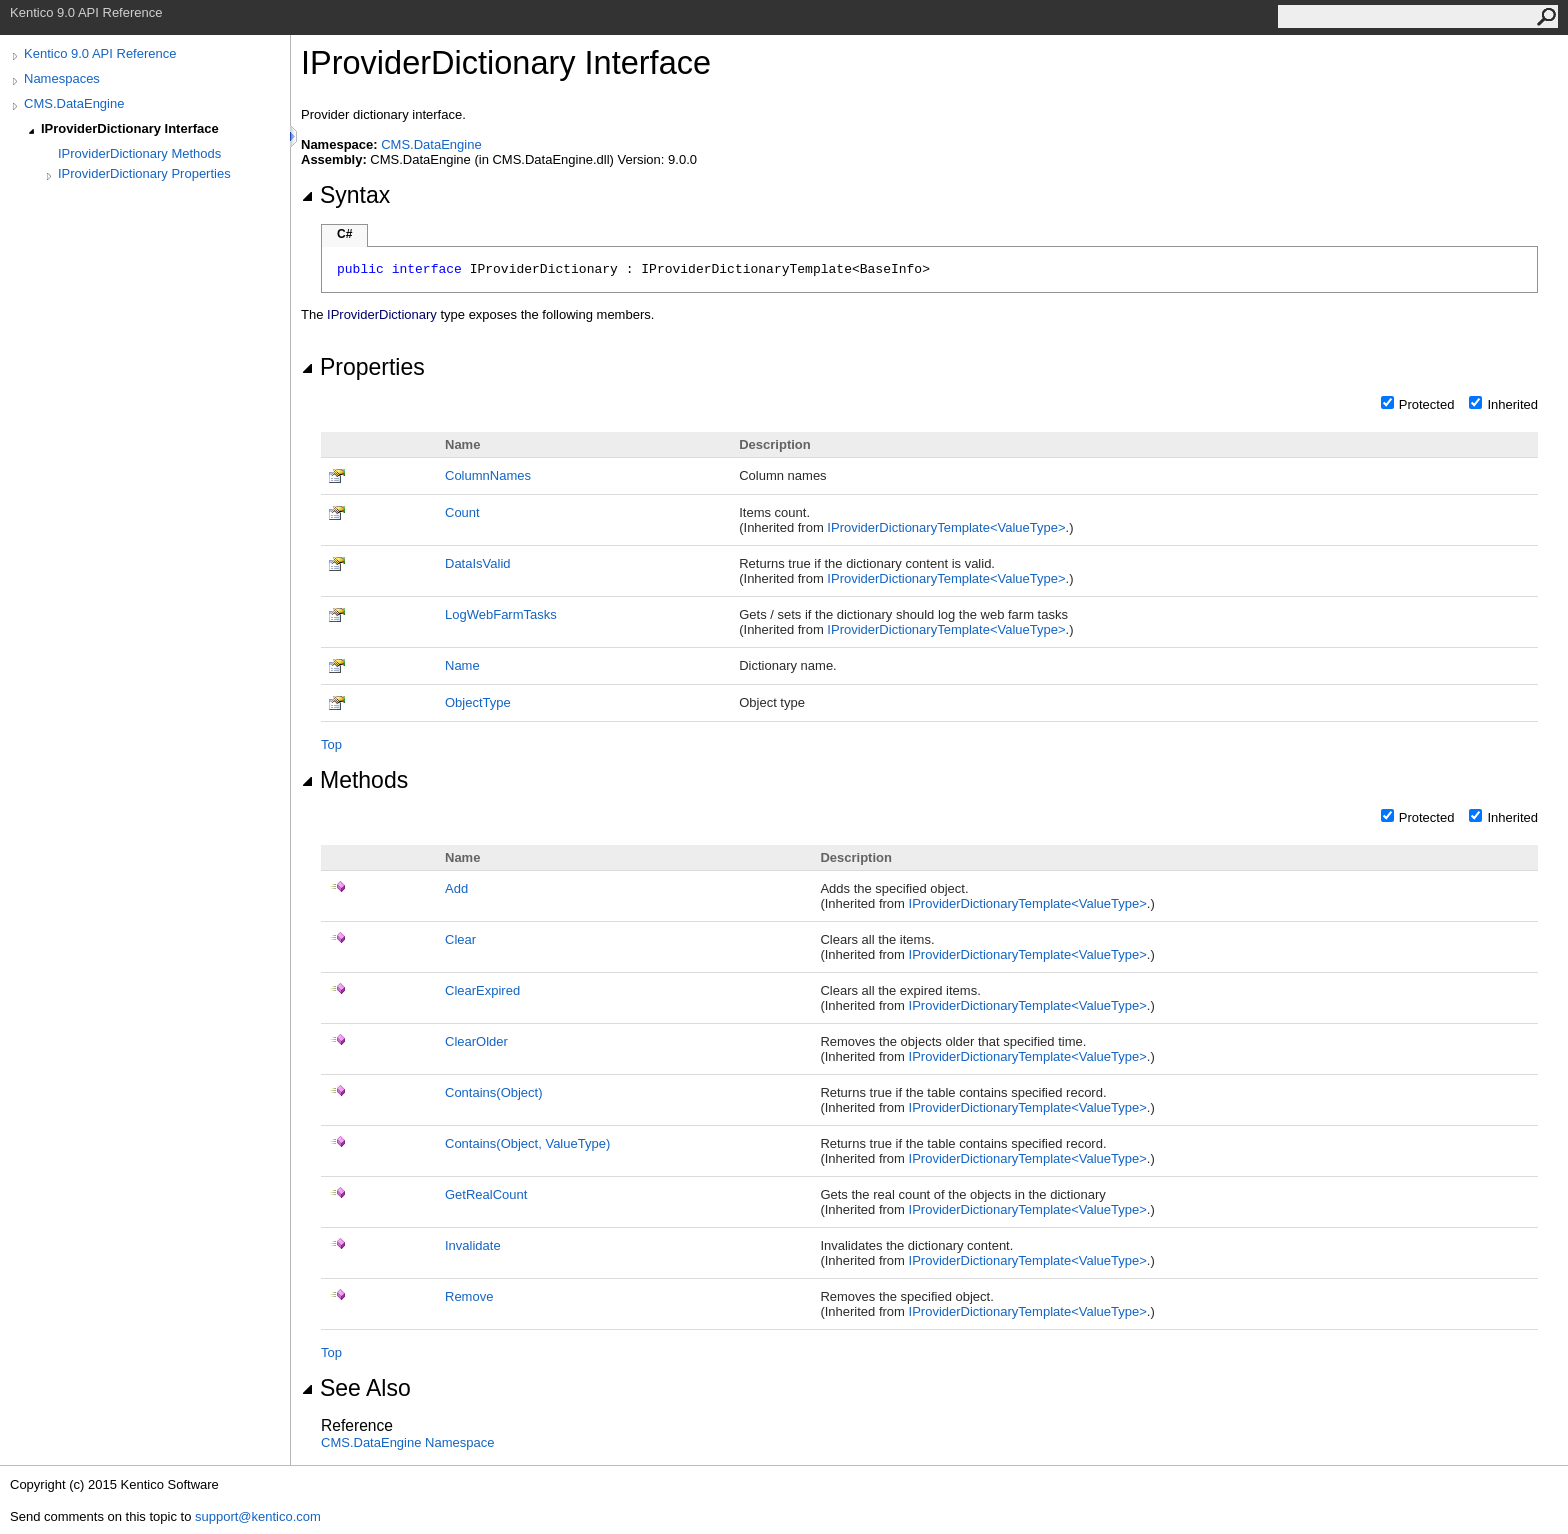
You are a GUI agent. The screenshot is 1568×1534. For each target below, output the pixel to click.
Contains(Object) (494, 1092)
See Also (356, 1388)
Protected (1427, 404)
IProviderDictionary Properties (144, 173)
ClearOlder (476, 1041)
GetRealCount (486, 1194)
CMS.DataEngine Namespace (407, 1442)
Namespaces (62, 78)
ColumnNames (488, 475)
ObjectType (478, 702)
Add (456, 888)
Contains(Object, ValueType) (527, 1143)
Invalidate (473, 1245)
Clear (460, 939)
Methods (354, 780)
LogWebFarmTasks (501, 614)
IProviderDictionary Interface (130, 128)
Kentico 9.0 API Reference (100, 53)
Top (331, 744)
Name (462, 665)
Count (462, 512)
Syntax (345, 195)
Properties (363, 367)
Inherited (1512, 404)
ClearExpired (482, 990)
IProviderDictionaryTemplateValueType (946, 527)
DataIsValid (478, 563)
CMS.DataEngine (74, 103)
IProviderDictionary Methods (139, 153)
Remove (469, 1296)
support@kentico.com (258, 1516)
